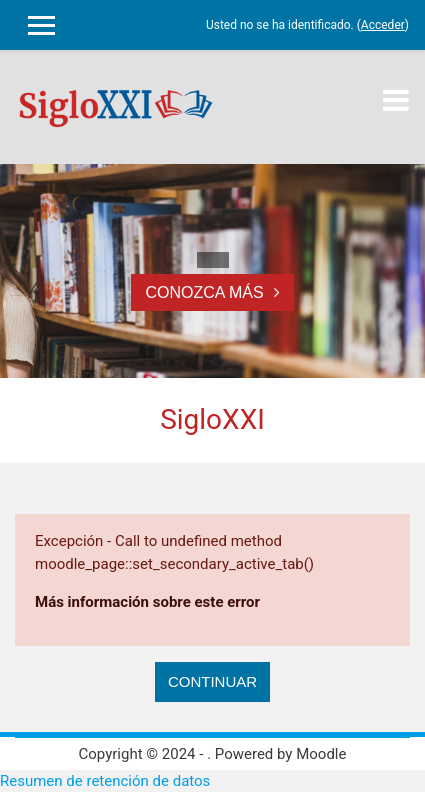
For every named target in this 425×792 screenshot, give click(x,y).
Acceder (383, 25)
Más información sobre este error (147, 602)
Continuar (212, 681)
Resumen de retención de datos (105, 781)
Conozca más (204, 292)
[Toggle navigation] (396, 100)
